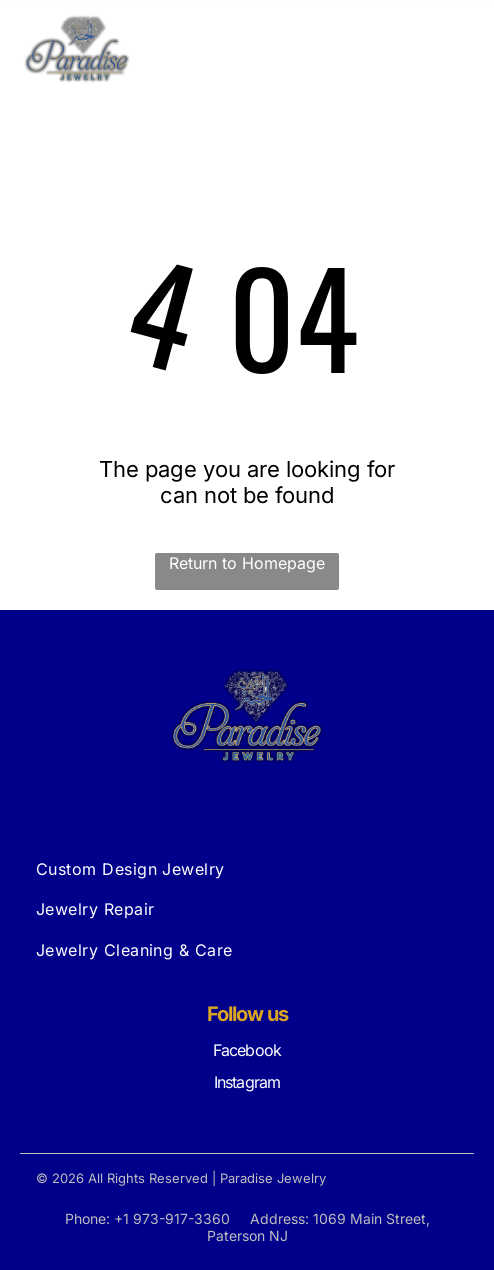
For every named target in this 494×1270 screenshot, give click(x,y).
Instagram (247, 1082)
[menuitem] (247, 869)
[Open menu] (453, 49)
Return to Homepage (247, 563)
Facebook (247, 1050)
